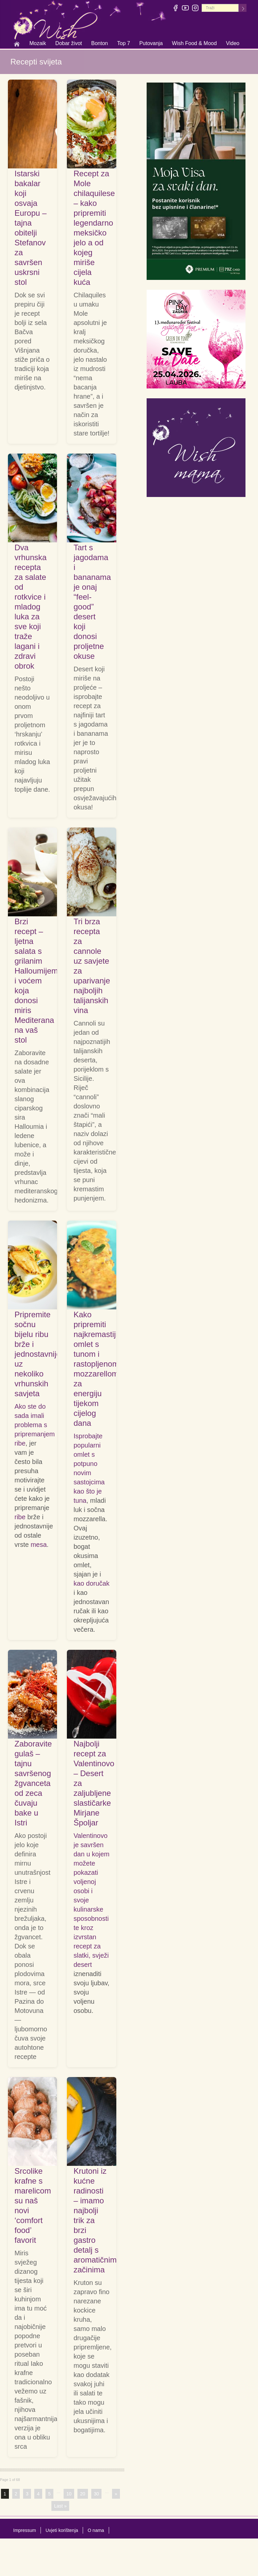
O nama (96, 2530)
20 (82, 2493)
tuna (79, 1500)
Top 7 (123, 43)
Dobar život (68, 43)
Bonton (99, 43)
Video (233, 43)
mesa (39, 1544)
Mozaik (37, 43)
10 (69, 2493)
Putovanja (151, 43)
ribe (19, 1443)
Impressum (24, 2530)
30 (96, 2493)
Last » (60, 2506)
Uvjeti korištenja (61, 2530)
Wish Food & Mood (194, 43)
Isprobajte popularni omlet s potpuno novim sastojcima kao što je (88, 1463)
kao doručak (91, 1583)
